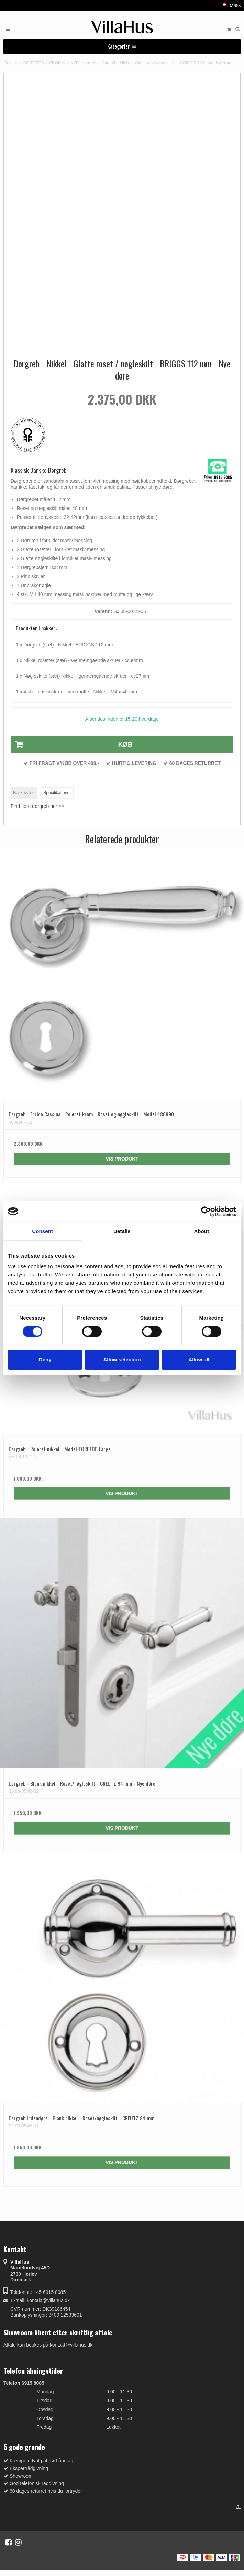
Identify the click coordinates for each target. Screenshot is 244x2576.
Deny (45, 1359)
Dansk (231, 5)
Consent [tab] (42, 1231)
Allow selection (122, 1359)
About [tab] (201, 1231)
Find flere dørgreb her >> (37, 806)
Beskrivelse (24, 792)
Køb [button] (72, 744)
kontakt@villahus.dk (48, 2300)
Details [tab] (122, 1231)
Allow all (198, 1359)
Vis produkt (122, 1159)
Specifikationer (57, 792)
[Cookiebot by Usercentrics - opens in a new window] (206, 1211)
